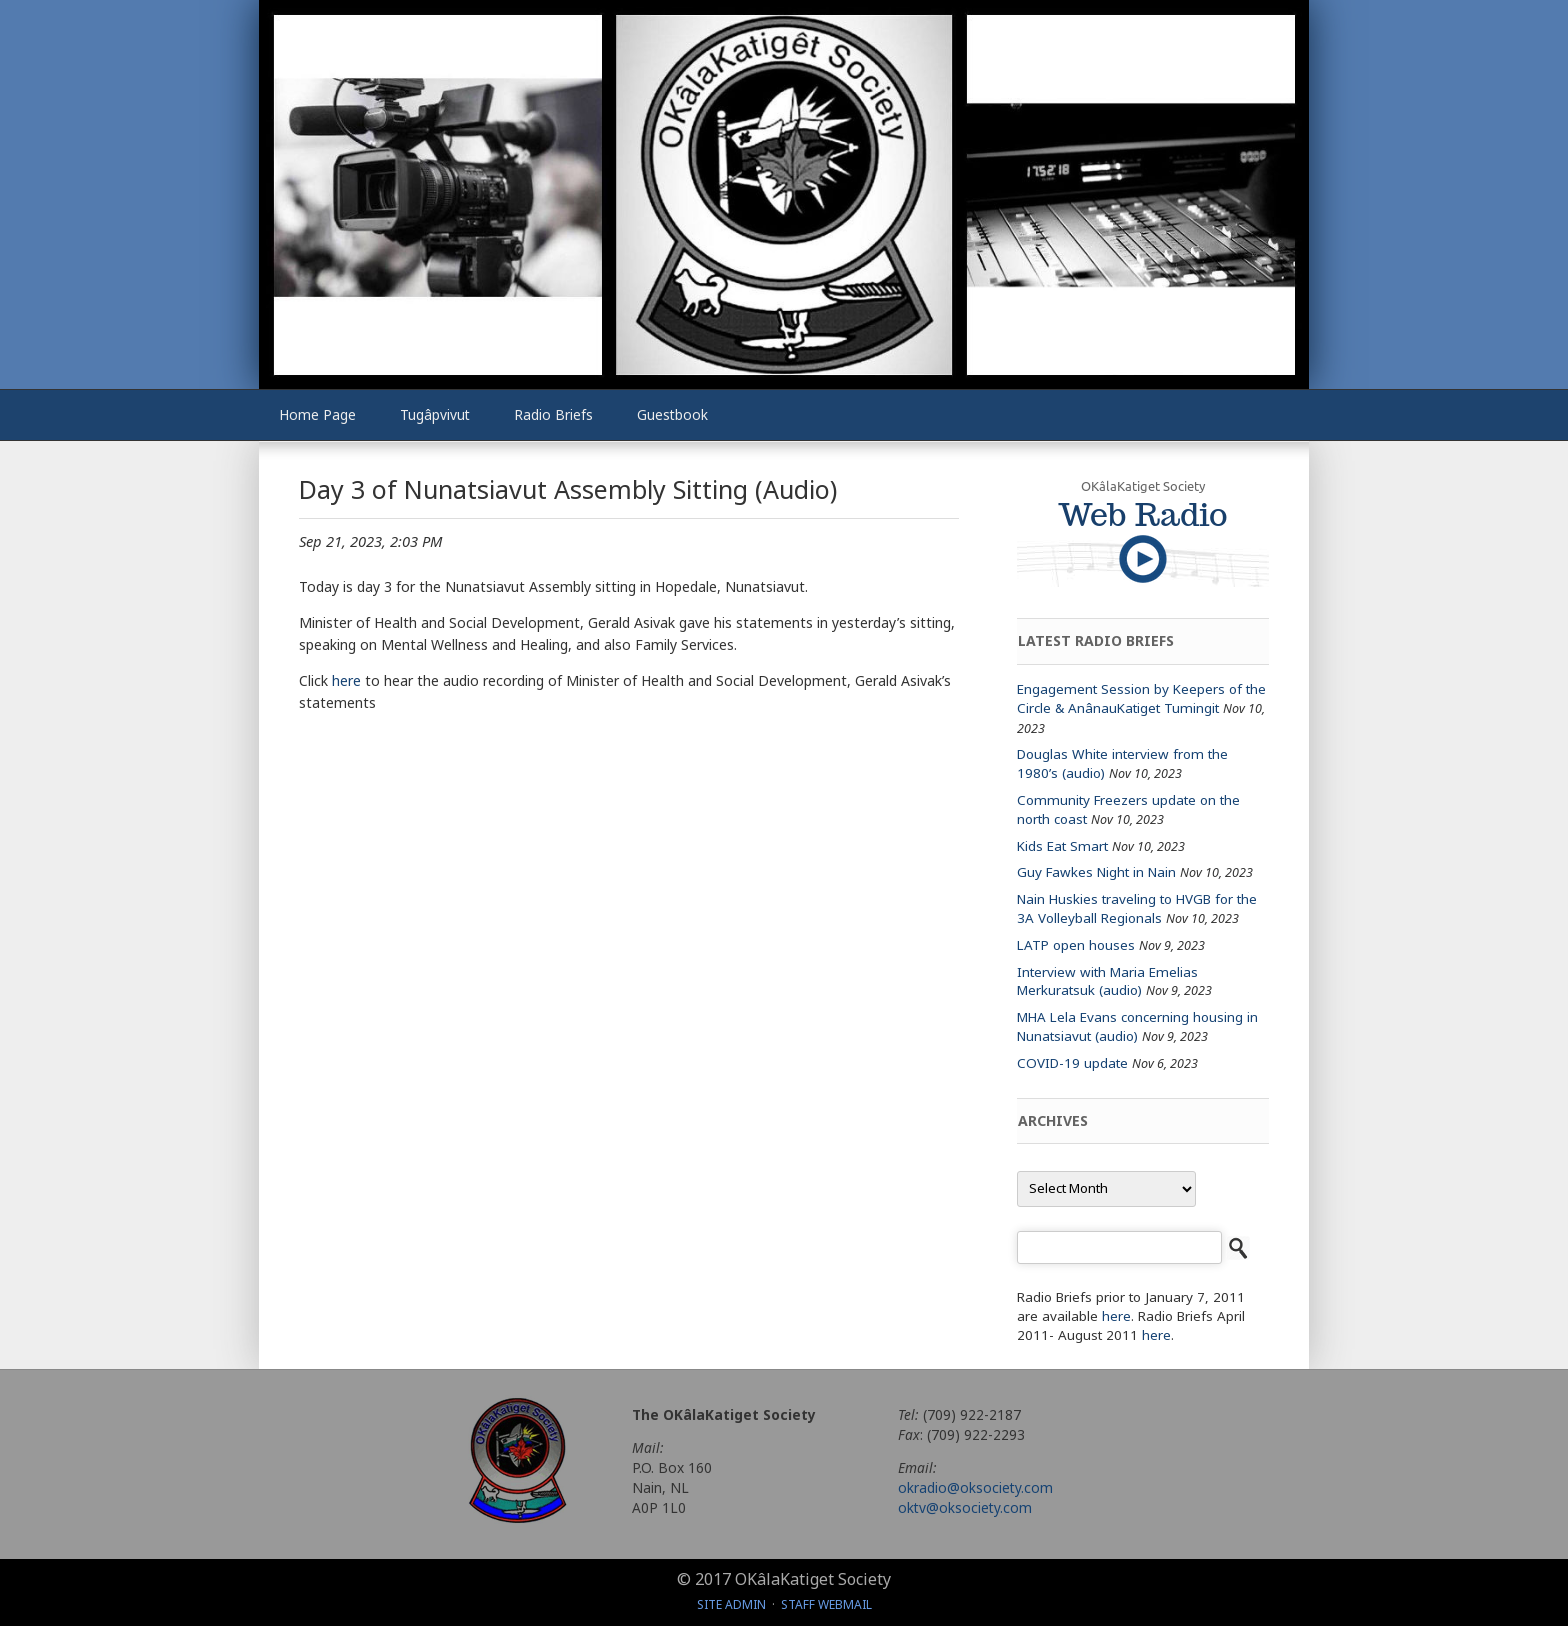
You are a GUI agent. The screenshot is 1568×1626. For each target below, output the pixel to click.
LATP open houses (1076, 945)
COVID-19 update (1072, 1063)
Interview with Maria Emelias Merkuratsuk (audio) (1107, 981)
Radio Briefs (553, 414)
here (346, 680)
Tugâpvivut (435, 414)
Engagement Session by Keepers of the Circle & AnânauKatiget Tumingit (1141, 698)
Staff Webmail (826, 1604)
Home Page (317, 414)
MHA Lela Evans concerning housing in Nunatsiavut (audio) (1137, 1026)
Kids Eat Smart (1062, 846)
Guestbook (672, 414)
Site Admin (731, 1604)
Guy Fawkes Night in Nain (1096, 872)
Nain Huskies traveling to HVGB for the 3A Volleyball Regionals (1137, 908)
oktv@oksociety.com (965, 1507)
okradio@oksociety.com (975, 1487)
